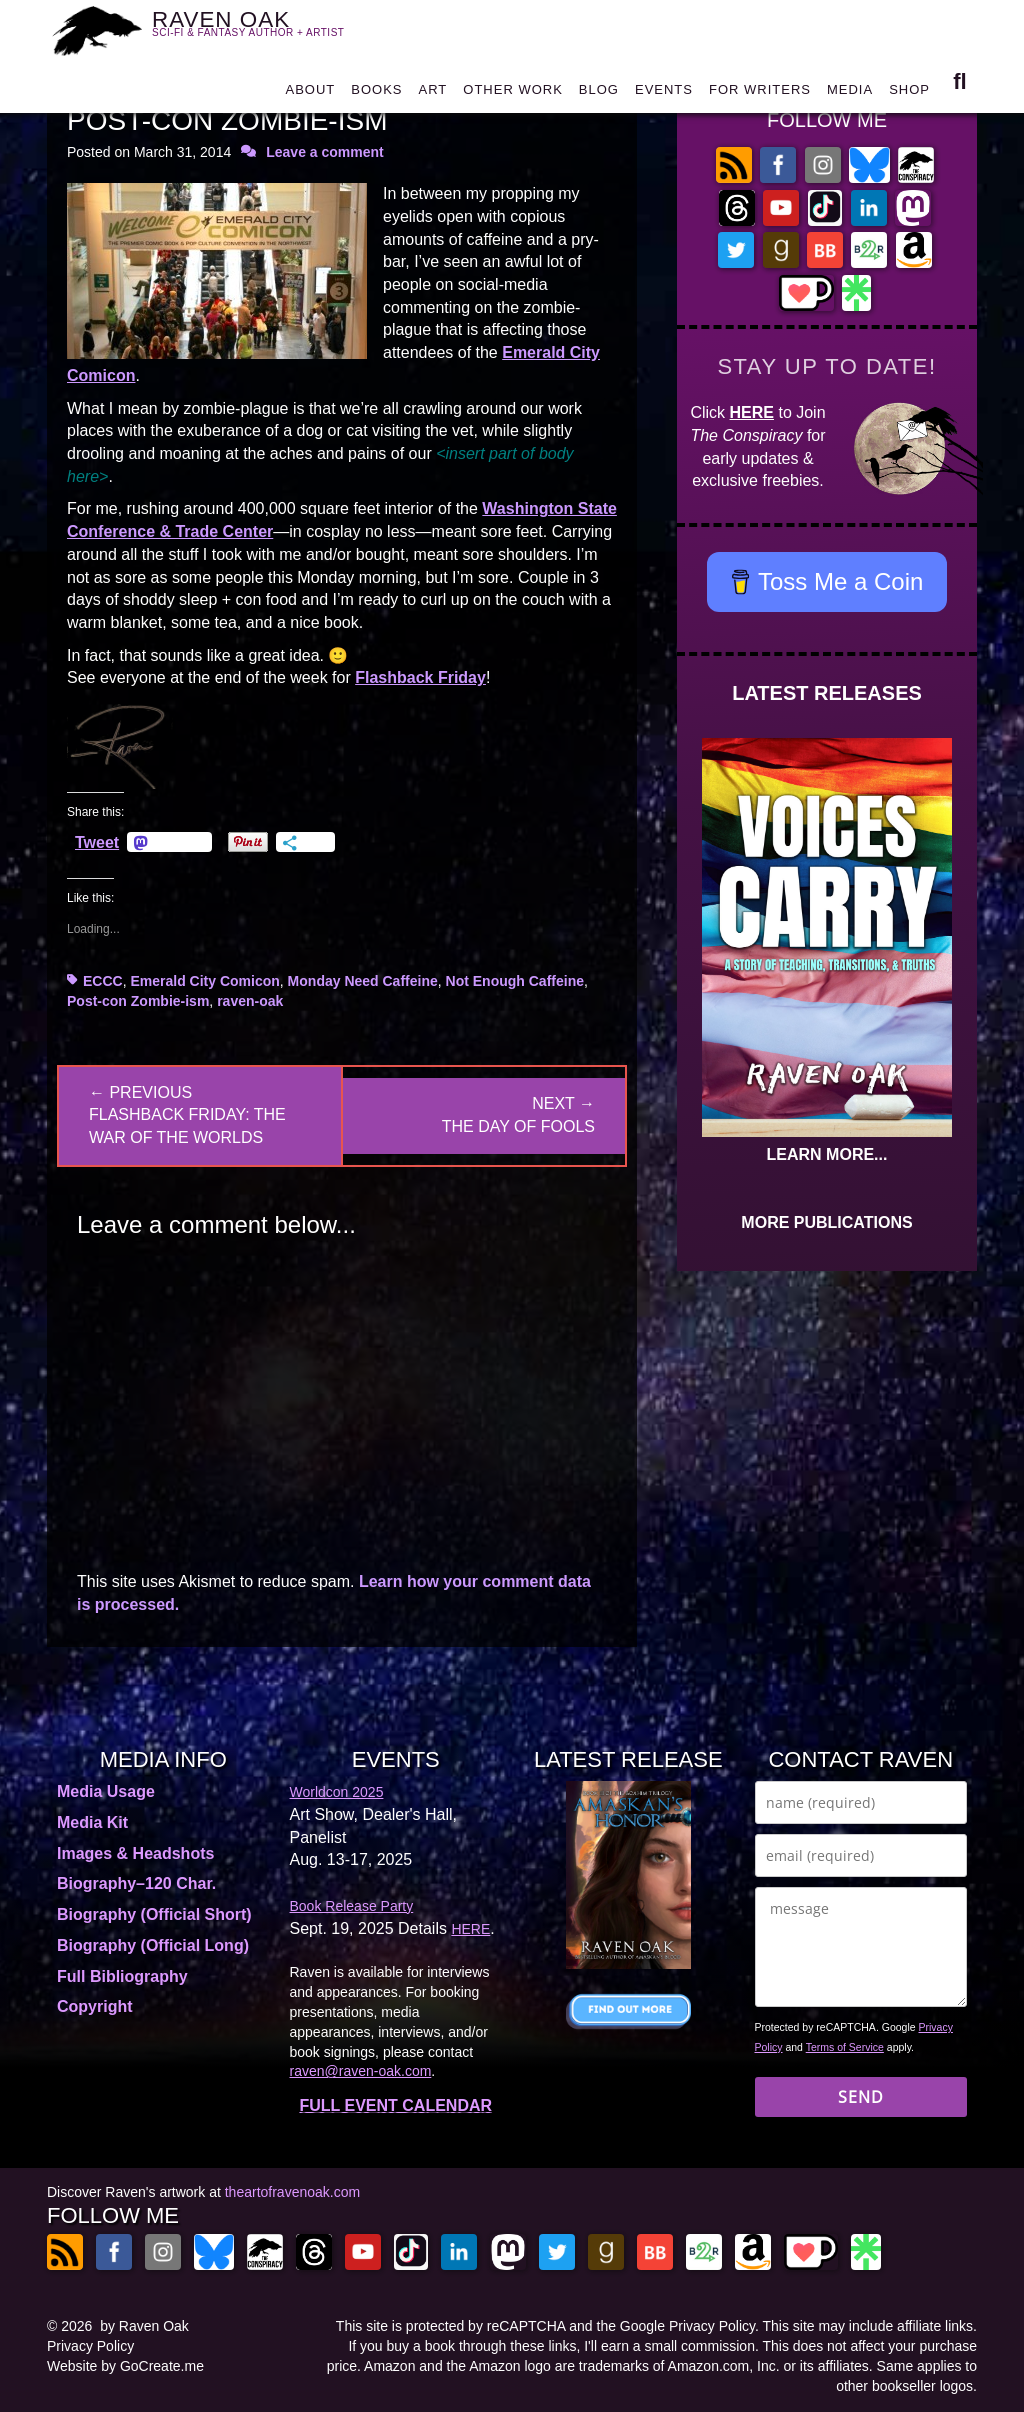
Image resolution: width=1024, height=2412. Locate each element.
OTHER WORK (513, 94)
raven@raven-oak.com (361, 2071)
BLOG (599, 94)
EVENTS (664, 94)
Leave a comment (325, 152)
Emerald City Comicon (204, 981)
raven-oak (250, 1001)
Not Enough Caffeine (515, 981)
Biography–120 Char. (136, 1883)
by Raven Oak (144, 2326)
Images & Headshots (135, 1853)
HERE (752, 412)
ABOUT (310, 94)
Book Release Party (352, 1906)
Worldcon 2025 (337, 1792)
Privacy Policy (90, 2346)
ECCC (103, 981)
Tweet (97, 842)
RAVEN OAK (260, 30)
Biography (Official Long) (153, 1945)
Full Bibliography (122, 1976)
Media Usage (106, 1791)
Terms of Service (845, 2047)
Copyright (95, 2006)
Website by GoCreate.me (125, 2366)
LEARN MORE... (827, 1154)
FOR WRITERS (760, 94)
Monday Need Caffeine (363, 981)
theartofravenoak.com (292, 2192)
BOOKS (376, 94)
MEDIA (850, 94)
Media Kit (92, 1822)
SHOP (909, 94)
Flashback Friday (420, 677)
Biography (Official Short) (154, 1914)
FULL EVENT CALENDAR (395, 2105)
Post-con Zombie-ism (138, 1001)
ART (433, 94)
